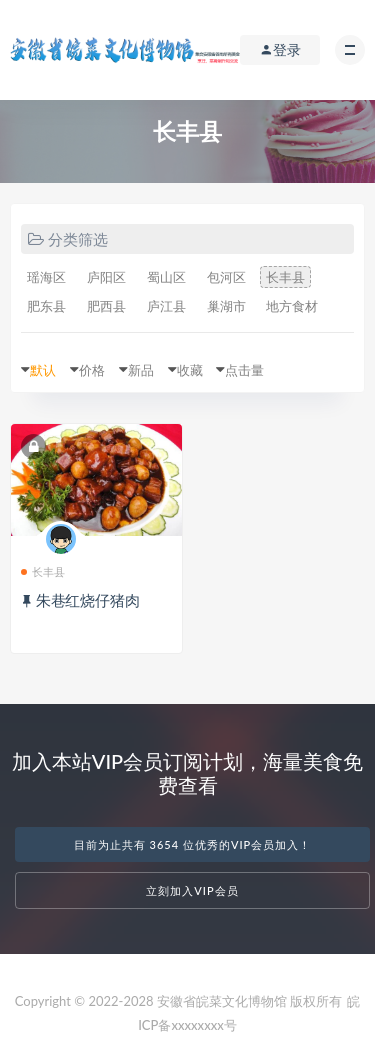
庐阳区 (106, 277)
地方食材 (292, 306)
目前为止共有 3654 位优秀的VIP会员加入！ (192, 844)
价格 (92, 370)
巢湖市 (226, 306)
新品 (141, 370)
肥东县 (46, 306)
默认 (43, 370)
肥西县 (106, 306)
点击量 (244, 370)
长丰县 (285, 277)
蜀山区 (166, 277)
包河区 (226, 277)
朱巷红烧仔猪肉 (88, 600)
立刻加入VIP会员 (192, 890)
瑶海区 (46, 277)
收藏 (190, 370)
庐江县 (166, 306)
